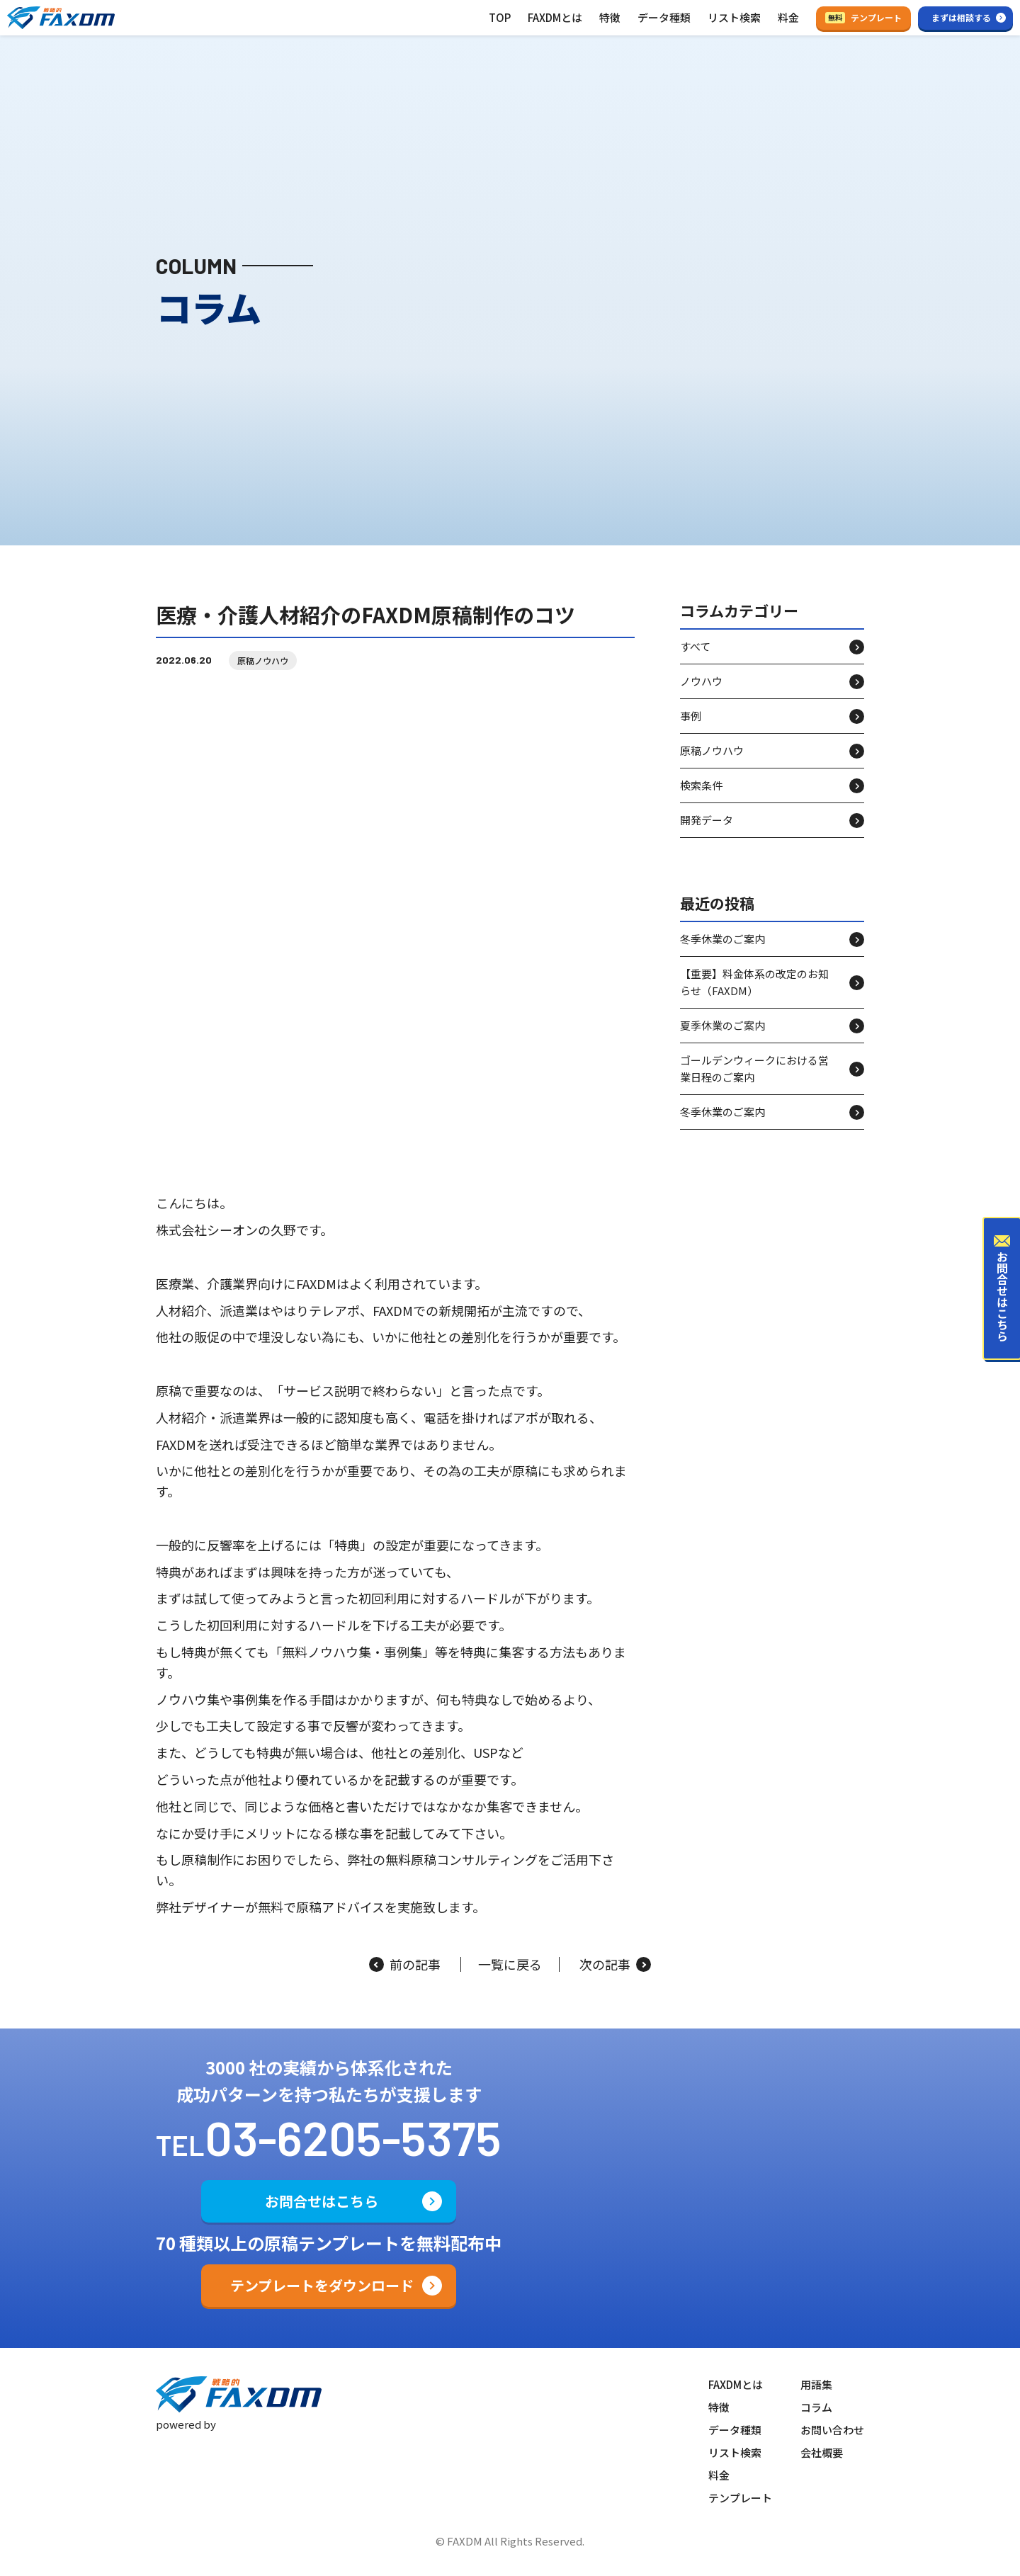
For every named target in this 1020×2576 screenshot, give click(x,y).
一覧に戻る (510, 1965)
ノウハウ (701, 693)
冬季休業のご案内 (722, 951)
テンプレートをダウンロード (322, 2285)
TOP (500, 17)
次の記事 (615, 1965)
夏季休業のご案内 (722, 1038)
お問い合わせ (832, 2429)
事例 (690, 728)
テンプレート (863, 17)
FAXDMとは (555, 17)
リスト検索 (734, 17)
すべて (695, 659)
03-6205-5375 (353, 2137)
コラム (816, 2407)
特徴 (609, 17)
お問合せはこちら (321, 2201)
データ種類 (664, 17)
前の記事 (405, 1965)
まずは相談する (961, 17)
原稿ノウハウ (262, 673)
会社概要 (821, 2452)
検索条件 (701, 797)
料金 (788, 17)
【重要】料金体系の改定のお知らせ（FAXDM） (754, 995)
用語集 (816, 2384)
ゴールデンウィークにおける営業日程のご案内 (754, 1081)
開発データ (706, 832)
